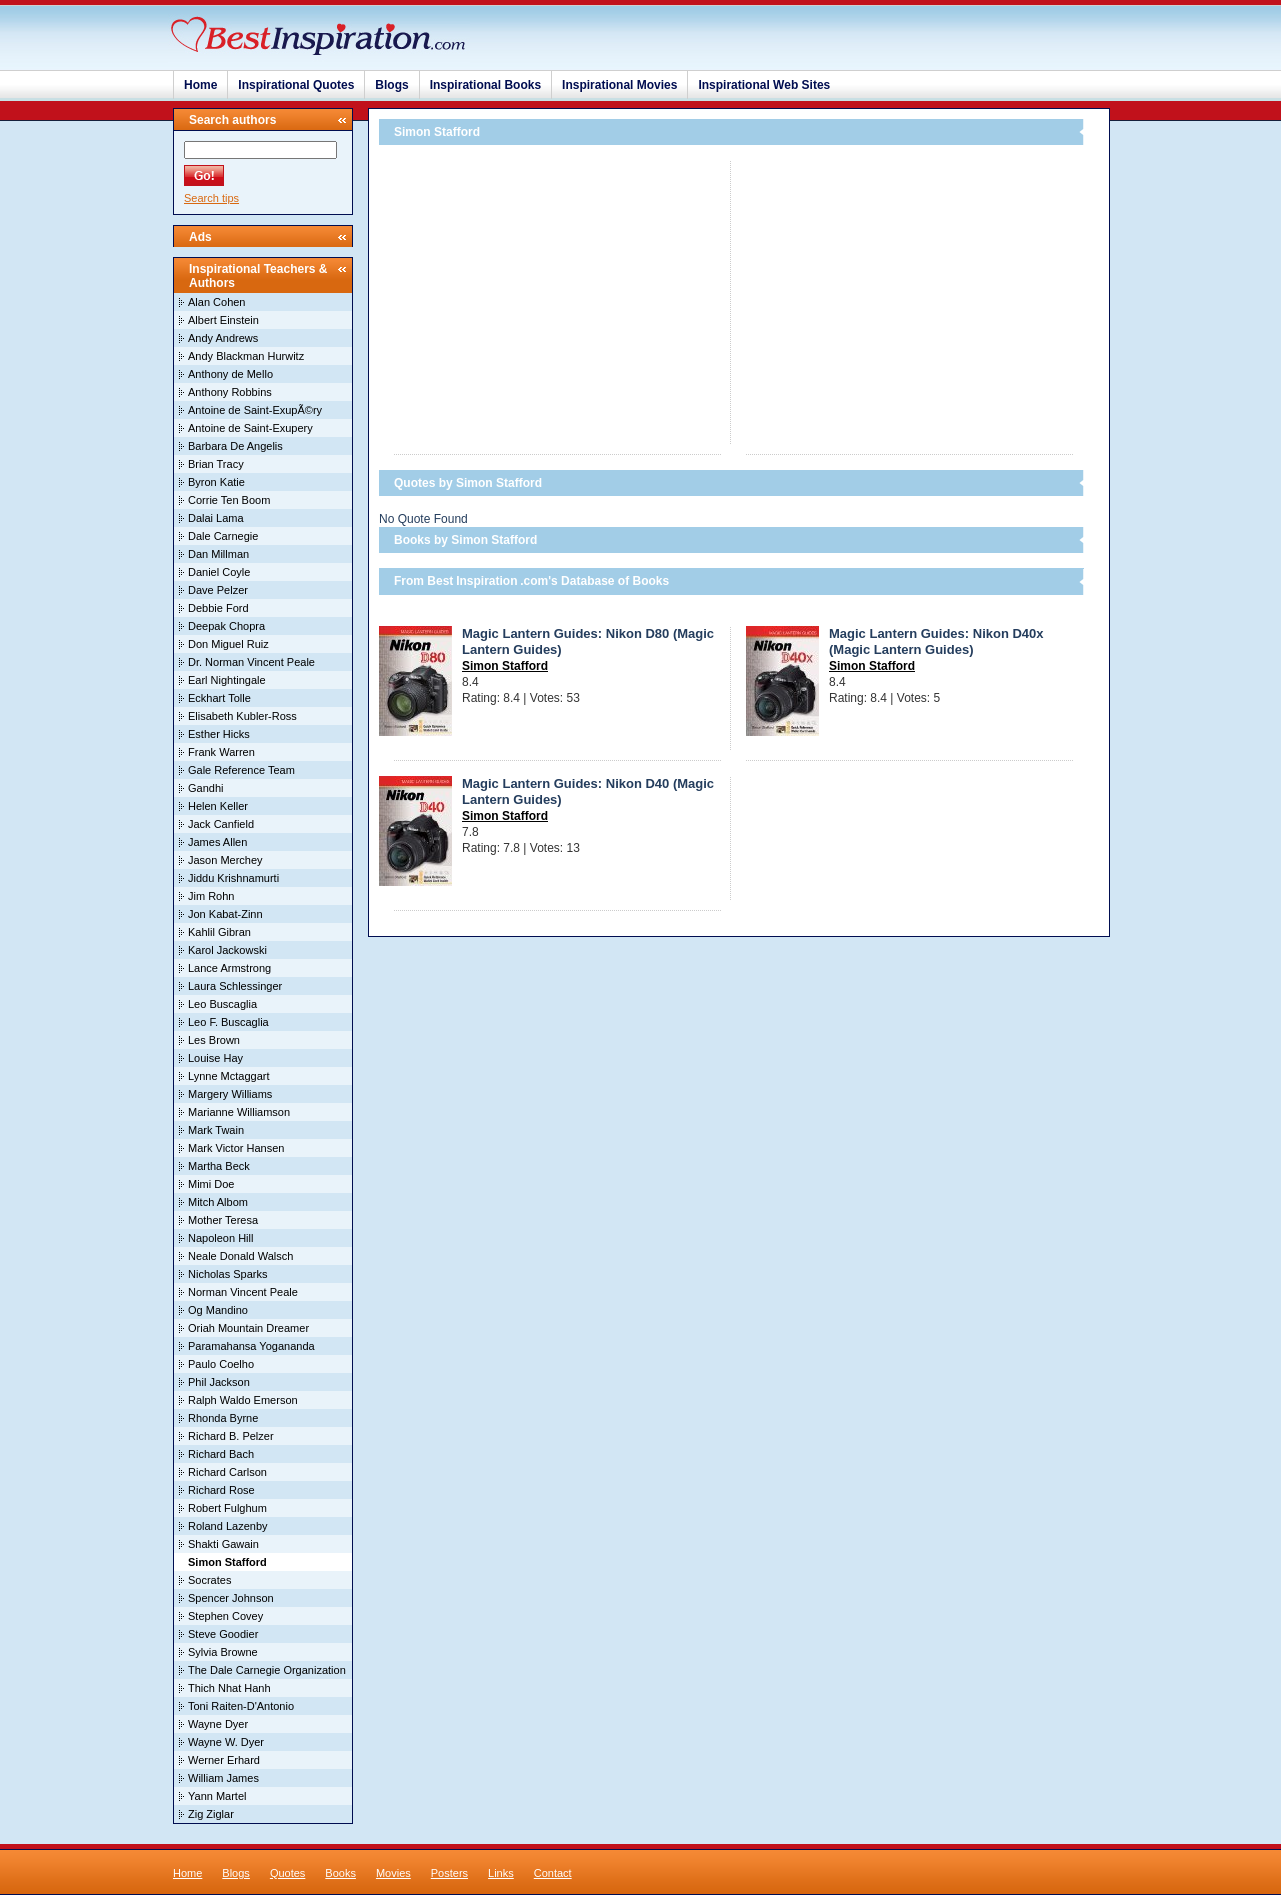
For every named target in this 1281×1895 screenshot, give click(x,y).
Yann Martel (217, 1796)
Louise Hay (215, 1058)
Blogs (391, 85)
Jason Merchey (225, 860)
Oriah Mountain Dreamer (248, 1328)
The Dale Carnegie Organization (267, 1670)
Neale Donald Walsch (240, 1256)
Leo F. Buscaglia (228, 1022)
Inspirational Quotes (296, 85)
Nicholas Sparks (227, 1274)
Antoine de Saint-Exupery (250, 428)
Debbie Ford (218, 608)
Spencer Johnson (231, 1598)
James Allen (217, 842)
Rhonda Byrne (223, 1418)
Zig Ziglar (211, 1814)
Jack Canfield (221, 824)
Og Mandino (218, 1310)
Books (340, 1873)
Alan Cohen (217, 302)
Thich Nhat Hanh (229, 1688)
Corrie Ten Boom (229, 500)
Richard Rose (221, 1490)
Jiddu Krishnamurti (233, 878)
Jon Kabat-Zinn (225, 914)
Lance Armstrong (229, 968)
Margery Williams (230, 1094)
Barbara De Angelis (235, 446)
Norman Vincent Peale (243, 1292)
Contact (553, 1873)
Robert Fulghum (227, 1508)
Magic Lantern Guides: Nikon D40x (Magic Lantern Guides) (936, 641)
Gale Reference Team (241, 770)
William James (223, 1778)
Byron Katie (216, 482)
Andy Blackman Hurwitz (246, 356)
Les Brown (214, 1040)
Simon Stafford (505, 666)
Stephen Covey (225, 1616)
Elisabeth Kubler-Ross (242, 716)
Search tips (211, 198)
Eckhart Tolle (219, 698)
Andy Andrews (223, 338)
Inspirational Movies (619, 85)
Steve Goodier (223, 1634)
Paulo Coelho (221, 1364)
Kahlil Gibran (219, 932)
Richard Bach (221, 1454)
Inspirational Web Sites (764, 85)
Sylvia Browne (223, 1652)
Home (200, 85)
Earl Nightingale (227, 680)
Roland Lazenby (228, 1526)
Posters (449, 1873)
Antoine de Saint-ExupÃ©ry (255, 410)
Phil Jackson (219, 1382)
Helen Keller (218, 806)
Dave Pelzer (218, 590)
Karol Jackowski (227, 950)
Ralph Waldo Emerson (243, 1400)
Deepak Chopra (226, 626)
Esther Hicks (219, 734)
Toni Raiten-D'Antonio (241, 1706)
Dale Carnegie (223, 536)
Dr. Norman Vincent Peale (251, 662)
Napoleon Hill (220, 1238)
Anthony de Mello (230, 374)
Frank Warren (221, 752)
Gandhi (205, 788)
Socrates (209, 1580)
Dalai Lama (216, 518)
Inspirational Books (485, 85)
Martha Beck (219, 1166)
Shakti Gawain (223, 1544)
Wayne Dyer (218, 1724)
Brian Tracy (216, 464)
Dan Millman (218, 554)
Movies (393, 1873)
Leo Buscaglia (222, 1004)
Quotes (287, 1873)
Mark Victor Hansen (236, 1148)
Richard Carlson (227, 1472)
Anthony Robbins (230, 392)
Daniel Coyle (219, 572)
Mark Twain (216, 1130)
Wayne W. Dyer (226, 1742)
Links (501, 1873)
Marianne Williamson (239, 1112)
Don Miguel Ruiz (228, 644)
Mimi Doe (211, 1184)
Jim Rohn (211, 896)
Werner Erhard (224, 1760)
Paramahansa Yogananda (251, 1346)
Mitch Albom (218, 1202)
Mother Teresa (223, 1220)
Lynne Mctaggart (229, 1076)
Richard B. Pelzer (231, 1436)
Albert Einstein (223, 320)
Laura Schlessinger (235, 986)
